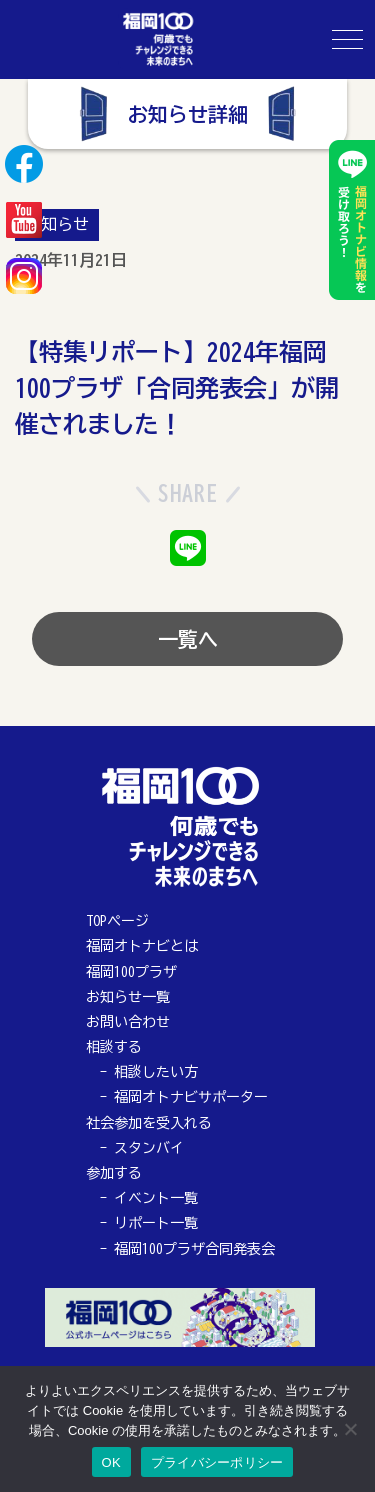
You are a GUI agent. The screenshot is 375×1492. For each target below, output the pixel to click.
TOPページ (117, 921)
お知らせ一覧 (128, 997)
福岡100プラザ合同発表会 (194, 1249)
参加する (114, 1173)
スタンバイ (149, 1148)
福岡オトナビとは (142, 946)
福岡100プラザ (131, 972)
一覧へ (188, 639)
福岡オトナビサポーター (191, 1097)
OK (111, 1462)
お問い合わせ (128, 1022)
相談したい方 (156, 1072)
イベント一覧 (156, 1198)
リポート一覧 (156, 1223)
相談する (114, 1047)
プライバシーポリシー (217, 1462)
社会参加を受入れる (149, 1123)
